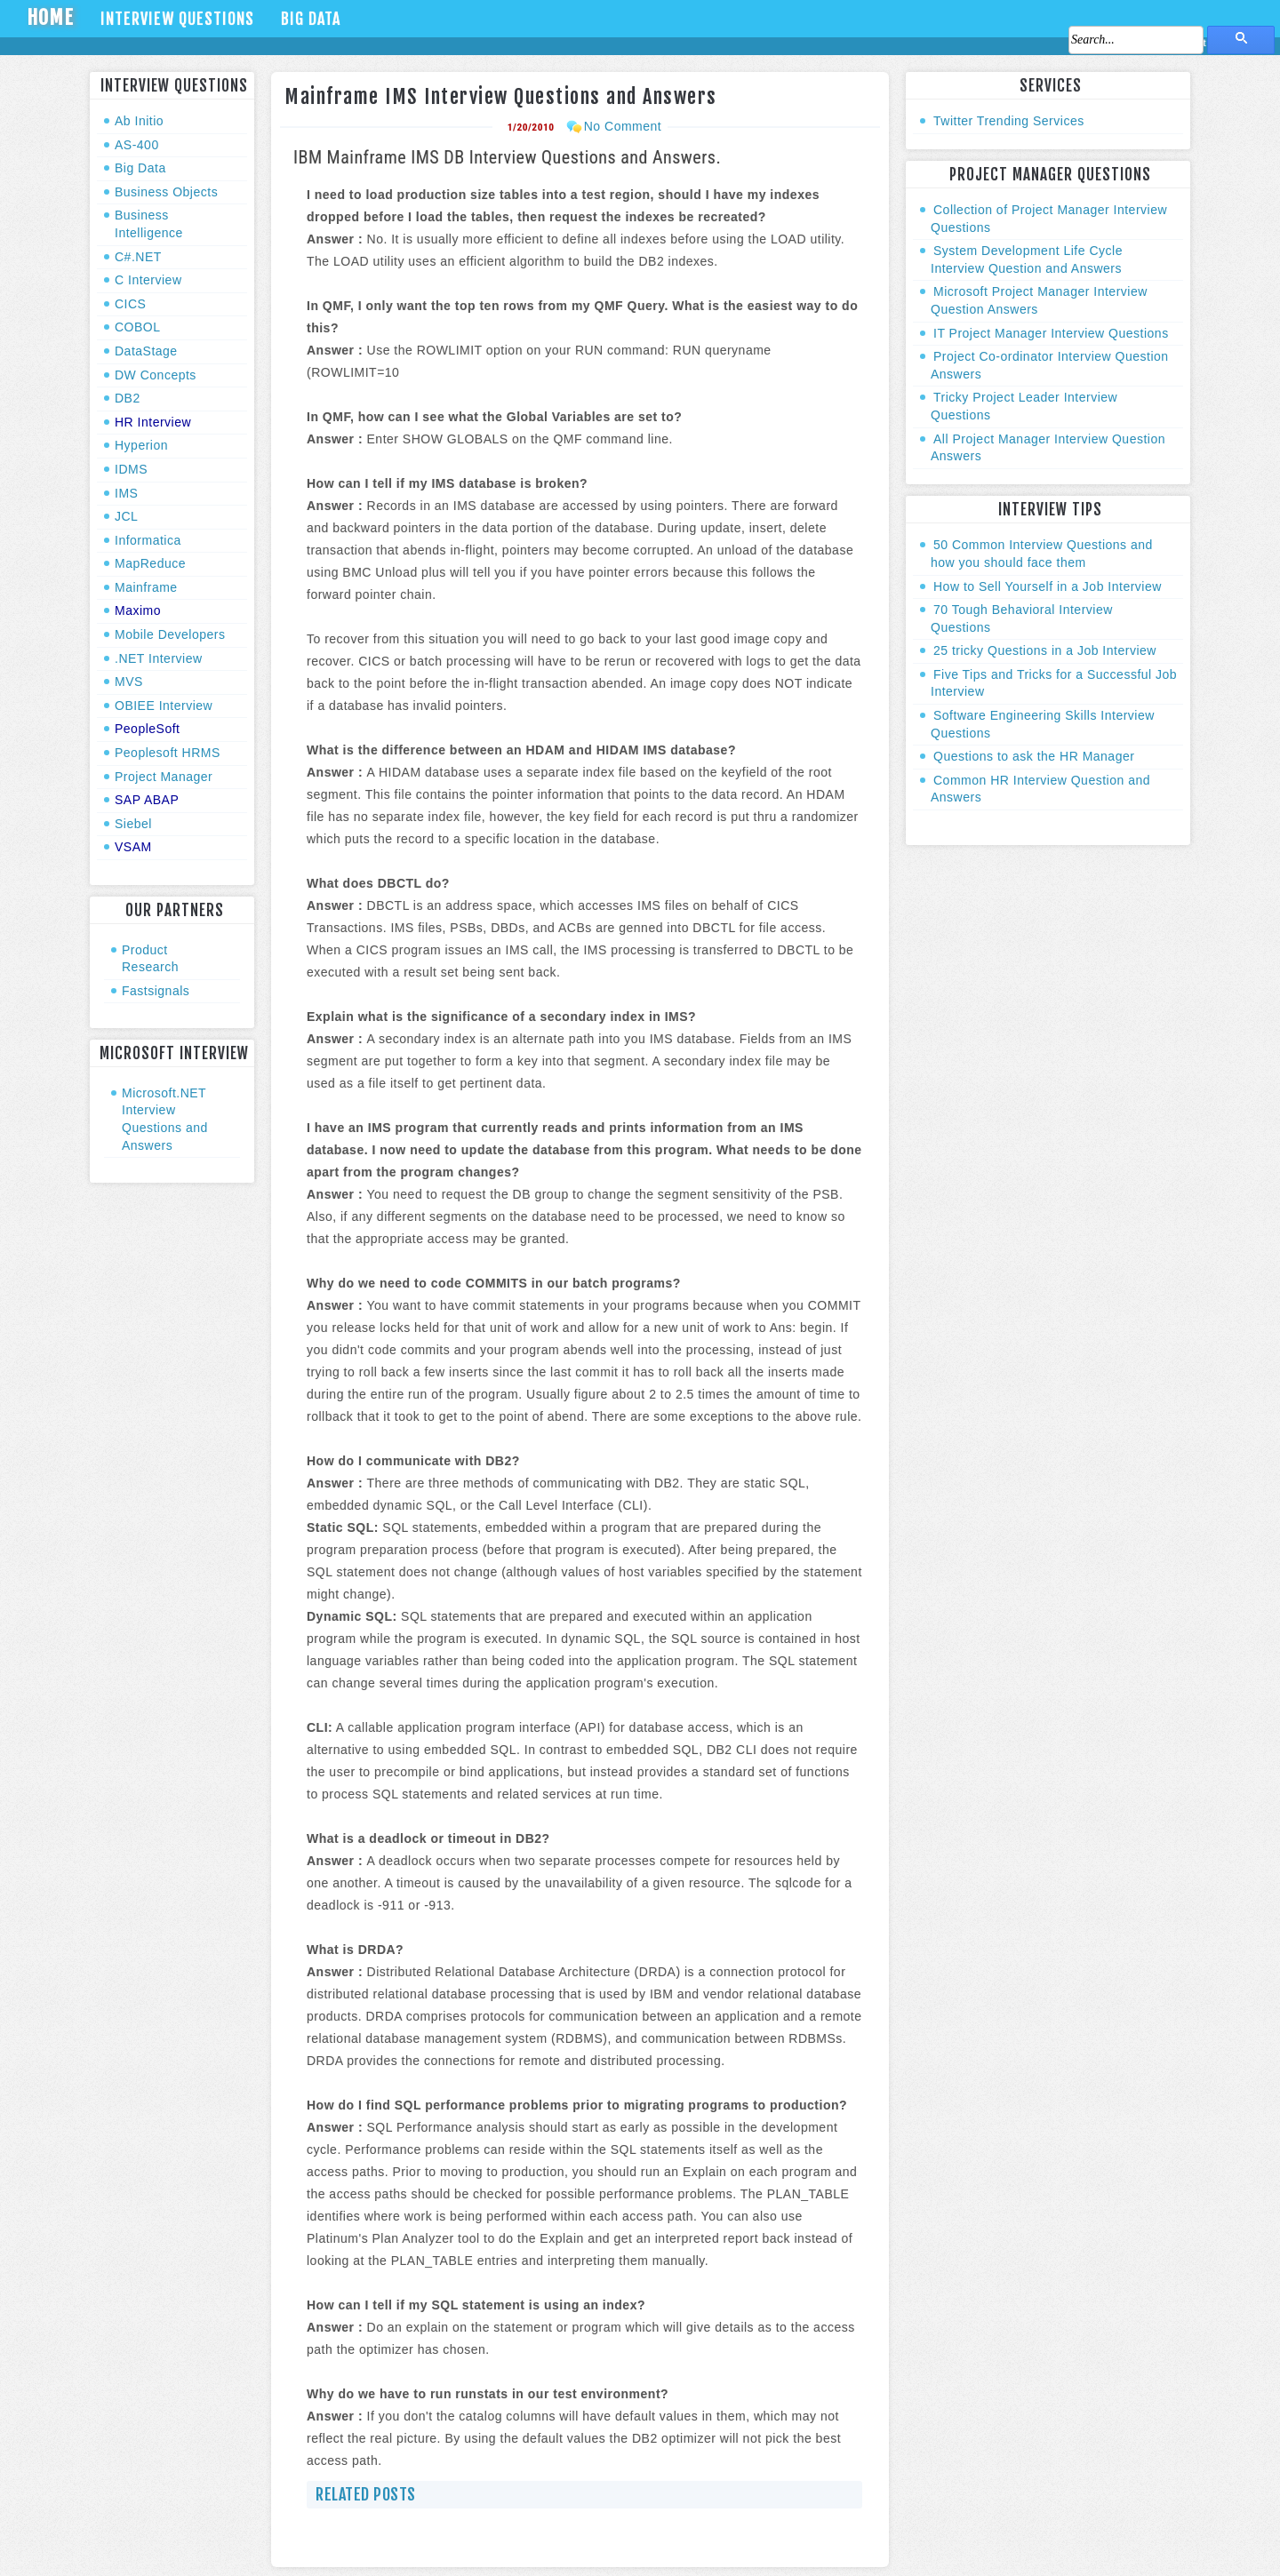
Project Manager (163, 777)
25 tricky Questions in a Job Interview (1044, 650)
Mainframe (146, 587)
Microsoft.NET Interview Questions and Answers (165, 1119)
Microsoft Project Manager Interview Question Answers (1039, 300)
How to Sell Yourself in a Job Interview (1047, 586)
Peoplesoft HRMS (167, 753)
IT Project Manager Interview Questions (1051, 333)
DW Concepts (155, 375)
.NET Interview (159, 658)
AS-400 (137, 145)
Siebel (133, 824)
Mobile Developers (170, 634)
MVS (129, 681)
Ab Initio (139, 121)
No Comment (622, 126)
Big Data (310, 18)
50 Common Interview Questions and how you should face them (1042, 554)
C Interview (148, 280)
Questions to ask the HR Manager (1033, 756)
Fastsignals (155, 991)
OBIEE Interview (163, 705)
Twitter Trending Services (1008, 121)
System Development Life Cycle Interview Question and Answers (1027, 259)
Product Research (150, 959)
